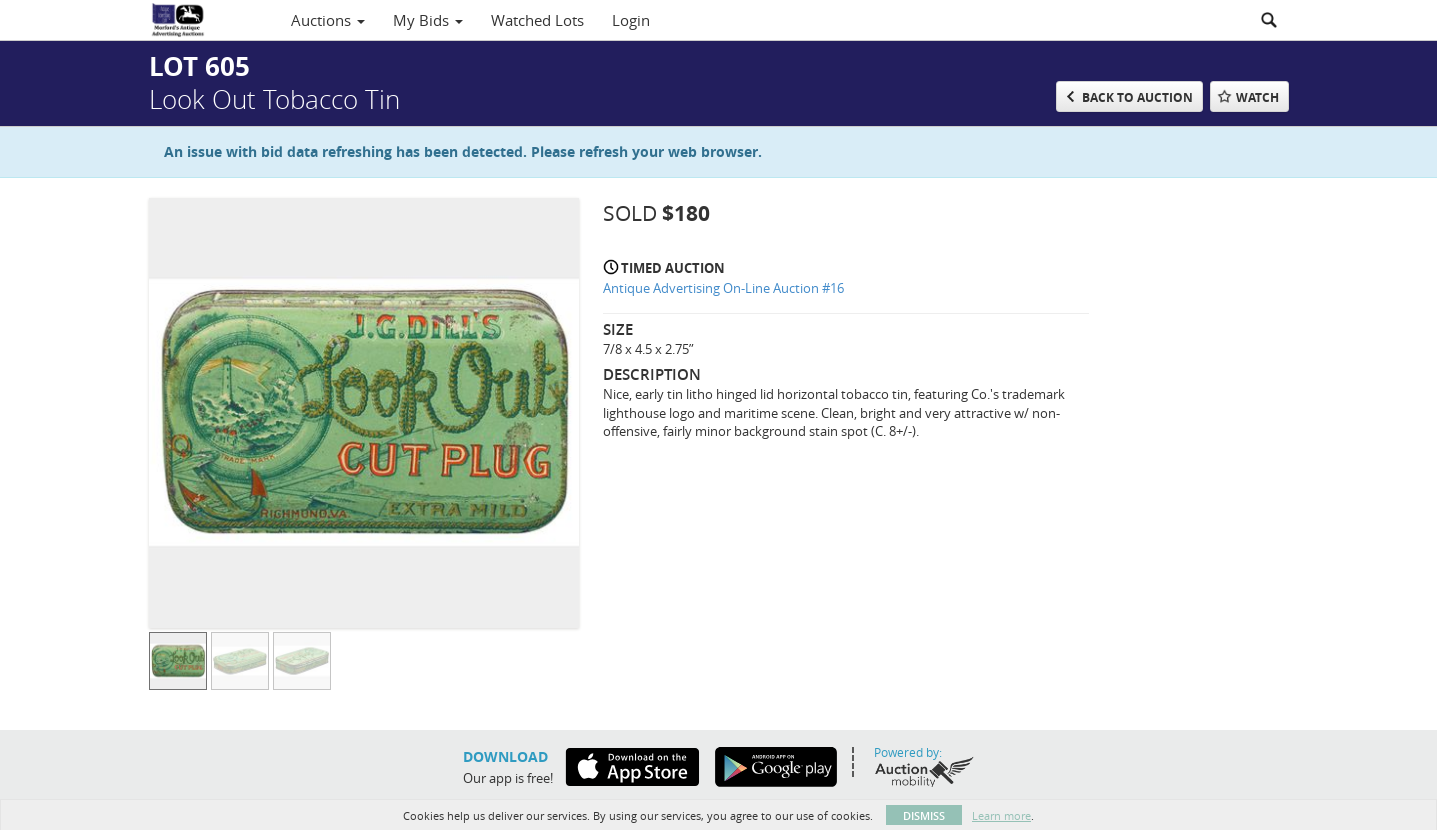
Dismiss (924, 815)
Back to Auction (1137, 97)
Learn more (1001, 815)
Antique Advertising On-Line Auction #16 (723, 288)
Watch (1257, 97)
